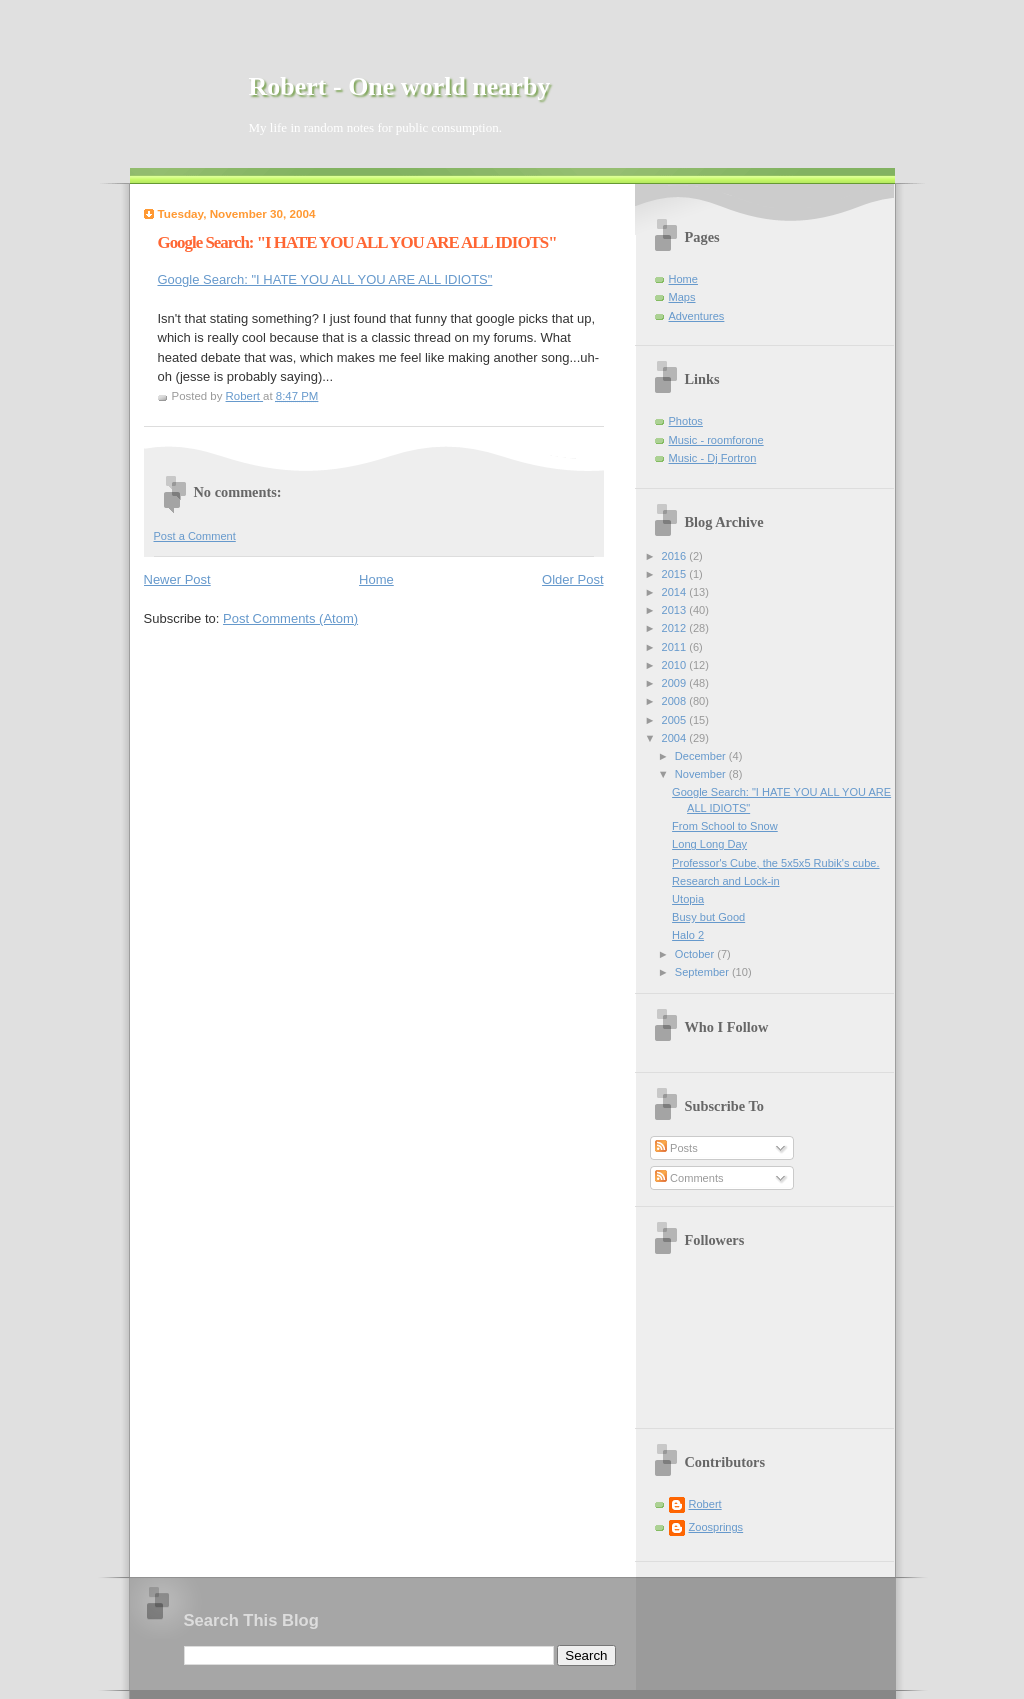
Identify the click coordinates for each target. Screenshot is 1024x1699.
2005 (676, 720)
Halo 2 (688, 935)
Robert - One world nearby (400, 86)
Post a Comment (195, 536)
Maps (682, 297)
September (703, 972)
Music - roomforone (716, 440)
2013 (676, 610)
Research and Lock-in (725, 881)
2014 (676, 592)
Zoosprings (716, 1527)
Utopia (688, 899)
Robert (705, 1504)
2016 (676, 556)
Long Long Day (709, 844)
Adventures (697, 316)
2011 (676, 647)
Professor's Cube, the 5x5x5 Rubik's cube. (775, 863)
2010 (676, 665)
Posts (676, 1148)
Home (376, 579)
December (702, 756)
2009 (676, 683)
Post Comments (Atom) (290, 618)
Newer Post (177, 579)
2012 (676, 628)
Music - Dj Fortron (713, 458)
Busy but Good (708, 917)
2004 (676, 738)
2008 (676, 701)
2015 (676, 574)
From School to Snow (725, 826)
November (702, 774)
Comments (689, 1178)
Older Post (572, 579)
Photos (686, 421)
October (696, 954)
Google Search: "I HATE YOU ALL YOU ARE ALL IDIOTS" (325, 279)
